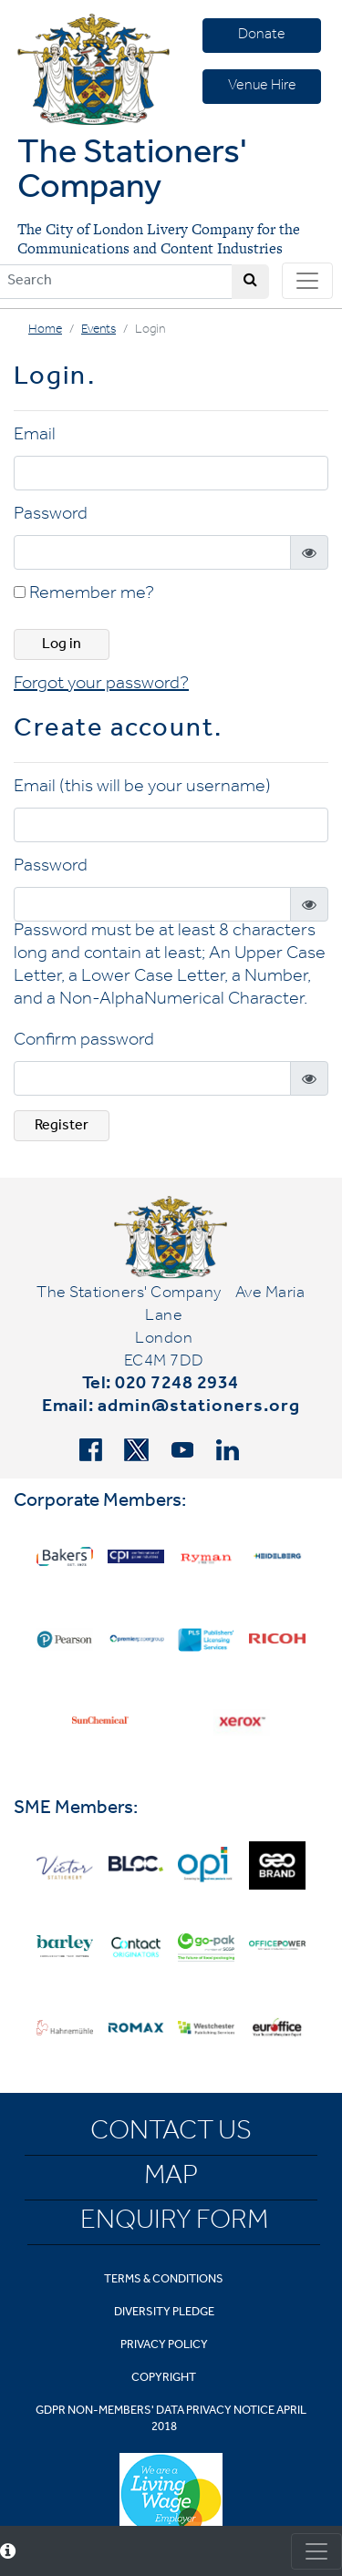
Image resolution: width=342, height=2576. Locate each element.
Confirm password (84, 1042)
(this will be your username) (165, 788)
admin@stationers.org (199, 1408)
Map (171, 2178)
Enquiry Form (174, 2223)
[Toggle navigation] (307, 281)
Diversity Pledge (164, 2313)
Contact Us (171, 2134)
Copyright (163, 2379)
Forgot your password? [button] (101, 685)
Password (51, 516)
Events (98, 331)
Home (45, 331)
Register (61, 1126)
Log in (61, 645)
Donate (261, 35)
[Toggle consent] (316, 2551)
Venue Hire (262, 86)
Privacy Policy (164, 2346)
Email (35, 437)
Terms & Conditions (163, 2280)
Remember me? (84, 595)
